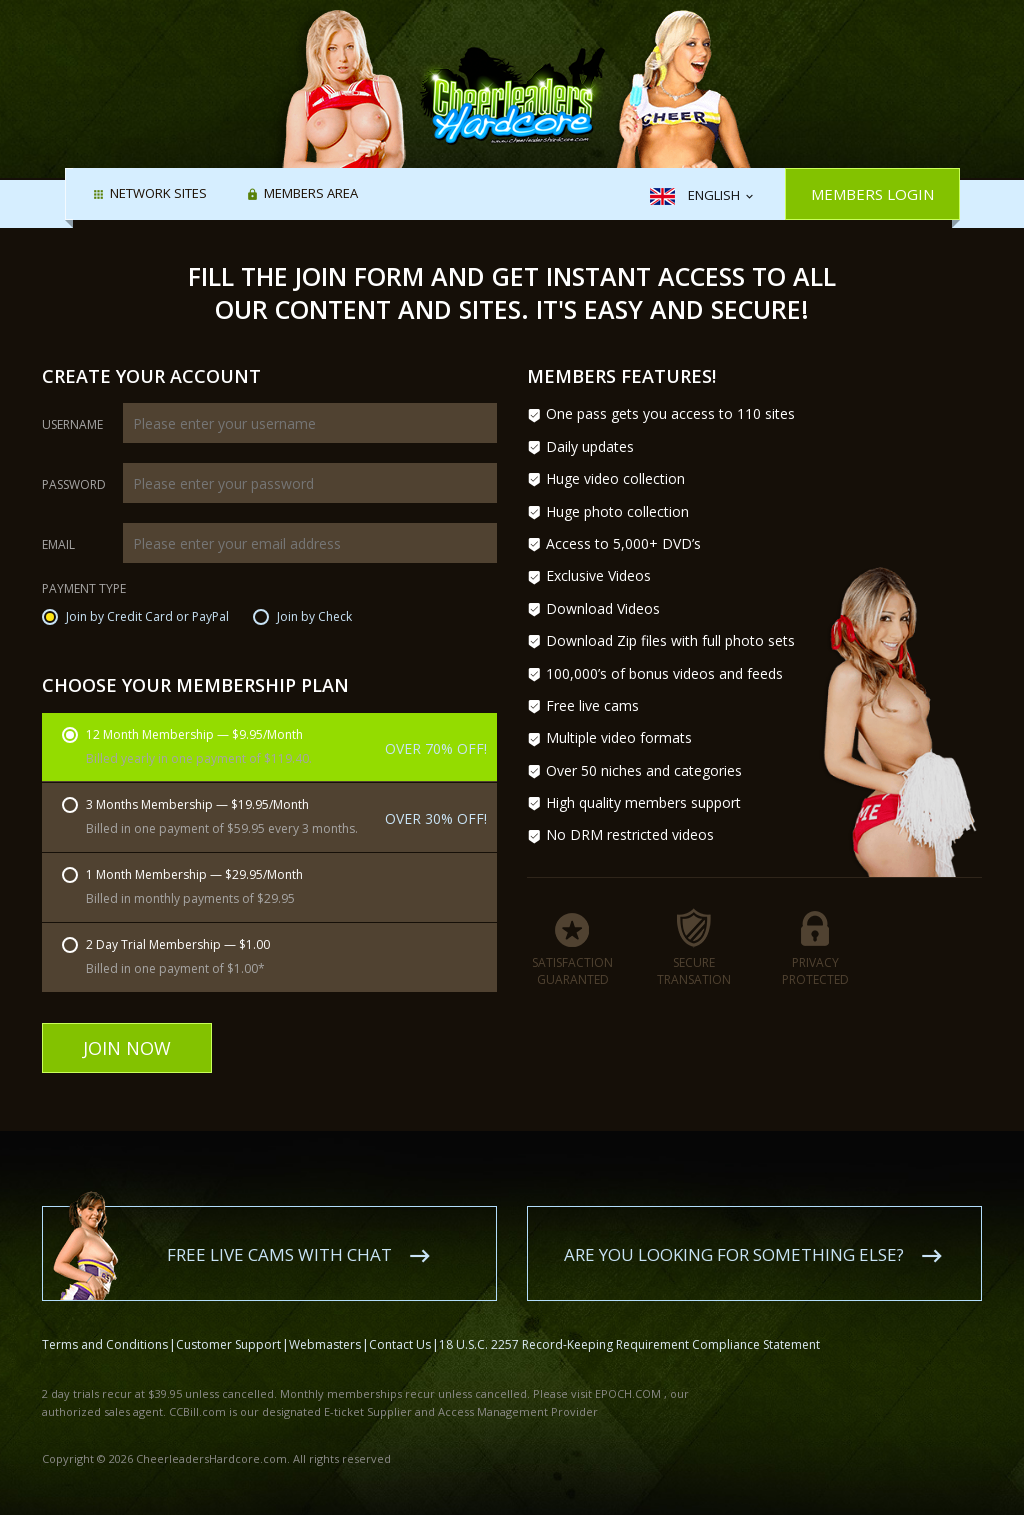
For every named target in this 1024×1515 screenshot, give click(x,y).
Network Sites (158, 195)
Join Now (127, 1048)
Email (58, 545)
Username (72, 425)
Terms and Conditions (105, 1321)
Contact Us (400, 1321)
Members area (311, 195)
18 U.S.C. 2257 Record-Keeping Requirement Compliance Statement (629, 1321)
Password (74, 485)
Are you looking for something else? (734, 1231)
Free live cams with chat (279, 1231)
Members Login (872, 194)
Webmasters (325, 1321)
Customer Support (228, 1321)
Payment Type (84, 590)
